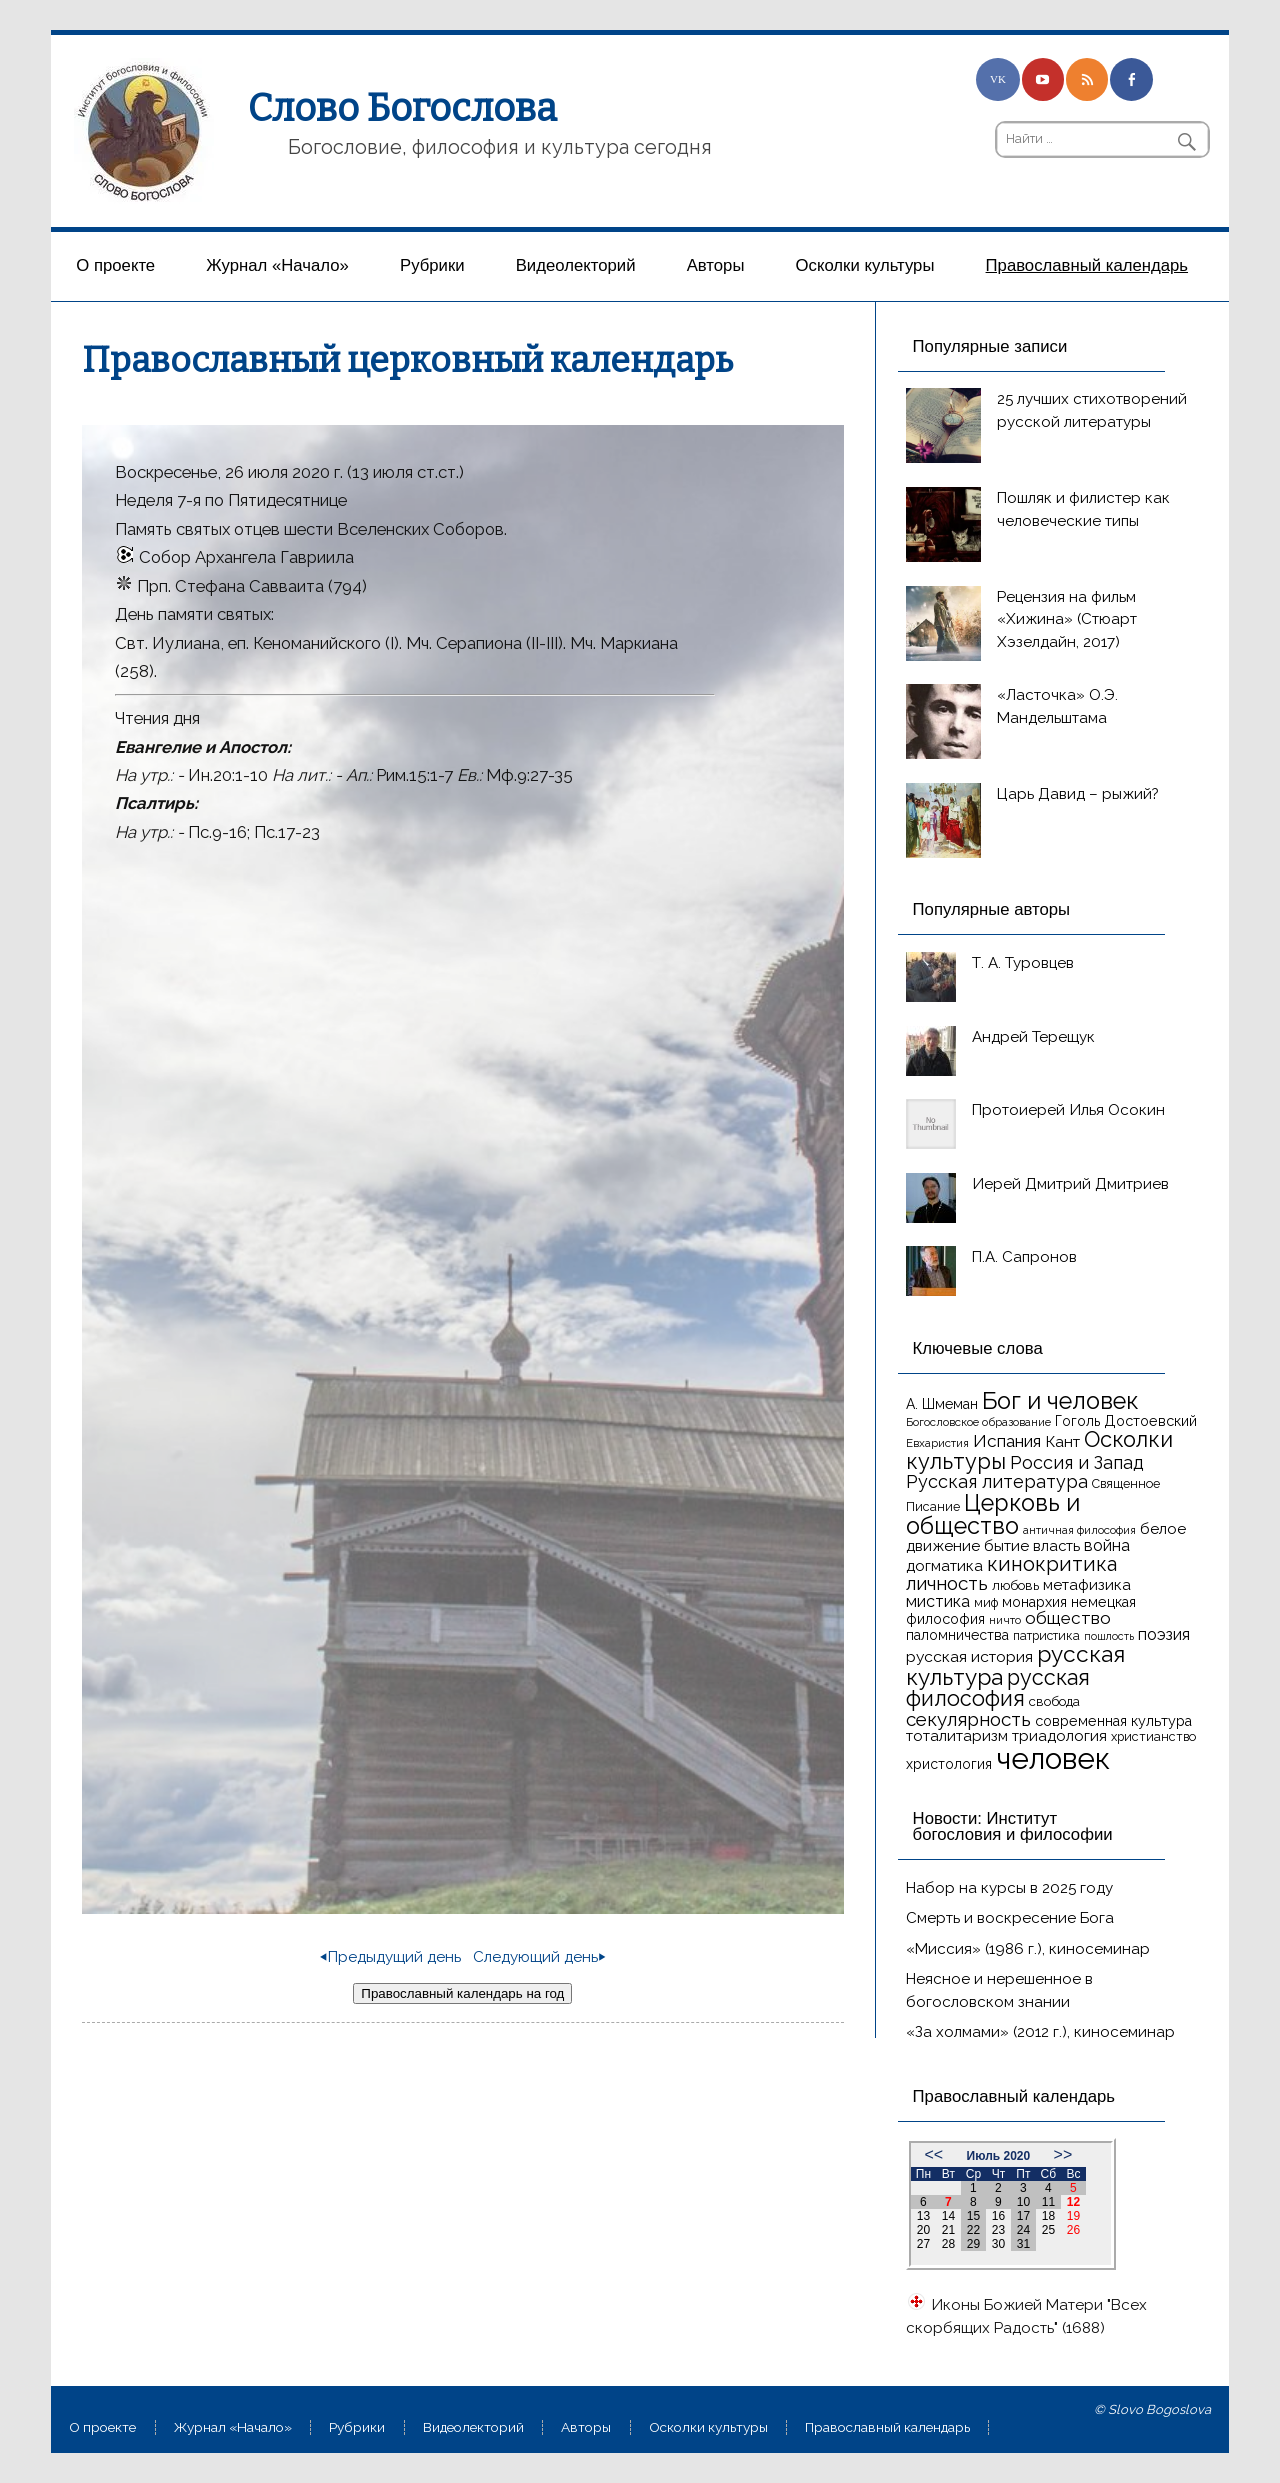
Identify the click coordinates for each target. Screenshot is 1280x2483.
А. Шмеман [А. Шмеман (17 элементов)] (942, 1404)
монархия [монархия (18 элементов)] (1034, 1602)
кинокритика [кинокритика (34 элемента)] (1052, 1564)
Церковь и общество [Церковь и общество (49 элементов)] (993, 1514)
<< (933, 2154)
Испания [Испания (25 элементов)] (1007, 1441)
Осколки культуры (865, 265)
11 (1048, 2202)
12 (1073, 2202)
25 (1048, 2230)
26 (1073, 2230)
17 (1023, 2216)
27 (923, 2244)
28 (948, 2244)
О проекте (115, 265)
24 (1023, 2230)
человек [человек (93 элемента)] (1053, 1758)
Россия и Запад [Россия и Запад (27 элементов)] (1077, 1462)
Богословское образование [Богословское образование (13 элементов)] (978, 1422)
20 (923, 2230)
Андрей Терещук (1033, 1037)
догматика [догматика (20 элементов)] (944, 1566)
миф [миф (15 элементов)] (986, 1602)
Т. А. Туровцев (1023, 963)
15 (973, 2216)
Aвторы (716, 265)
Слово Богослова (402, 108)
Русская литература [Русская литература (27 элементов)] (997, 1481)
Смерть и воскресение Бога (1010, 1918)
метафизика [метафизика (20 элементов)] (1087, 1585)
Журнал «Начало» (277, 265)
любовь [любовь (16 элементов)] (1015, 1585)
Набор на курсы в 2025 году (1009, 1888)
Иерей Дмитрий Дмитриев (1070, 1184)
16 (998, 2216)
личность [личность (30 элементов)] (947, 1583)
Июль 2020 (999, 2156)
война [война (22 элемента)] (1107, 1545)
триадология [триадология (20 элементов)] (1059, 1736)
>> (1063, 2154)
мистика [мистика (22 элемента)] (938, 1601)
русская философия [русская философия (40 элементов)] (998, 1688)
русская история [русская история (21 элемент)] (969, 1656)
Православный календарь (1087, 265)
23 (998, 2230)
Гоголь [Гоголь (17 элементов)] (1077, 1421)
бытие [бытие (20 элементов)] (1006, 1546)
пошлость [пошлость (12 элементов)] (1109, 1636)
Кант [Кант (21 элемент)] (1062, 1441)
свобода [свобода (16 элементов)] (1054, 1701)
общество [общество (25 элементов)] (1068, 1618)
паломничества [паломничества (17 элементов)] (957, 1635)
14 (948, 2216)
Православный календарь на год (462, 1993)
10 (1023, 2202)
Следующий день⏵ (539, 1957)
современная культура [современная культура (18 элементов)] (1113, 1721)
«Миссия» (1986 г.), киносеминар (1028, 1949)
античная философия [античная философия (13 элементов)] (1079, 1530)
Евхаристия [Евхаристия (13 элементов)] (937, 1443)
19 (1073, 2216)
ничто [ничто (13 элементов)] (1005, 1620)
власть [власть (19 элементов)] (1056, 1545)
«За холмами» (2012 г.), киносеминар (1040, 2032)
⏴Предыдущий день (390, 1957)
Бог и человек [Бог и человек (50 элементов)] (1060, 1401)
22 (973, 2230)
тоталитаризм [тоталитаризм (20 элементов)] (957, 1736)
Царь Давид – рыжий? (1078, 794)
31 (1023, 2244)
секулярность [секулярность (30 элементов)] (968, 1719)
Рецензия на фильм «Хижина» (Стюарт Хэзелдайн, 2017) (1067, 620)
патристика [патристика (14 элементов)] (1046, 1636)
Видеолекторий (576, 265)
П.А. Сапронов (1024, 1257)
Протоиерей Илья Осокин (1068, 1110)
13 (923, 2216)
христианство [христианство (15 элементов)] (1153, 1736)
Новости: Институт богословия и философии (1013, 1827)
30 (998, 2244)
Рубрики (432, 265)
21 (948, 2230)
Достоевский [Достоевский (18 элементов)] (1150, 1421)
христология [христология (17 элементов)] (949, 1764)
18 (1048, 2216)
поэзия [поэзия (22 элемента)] (1164, 1634)
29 (973, 2244)
